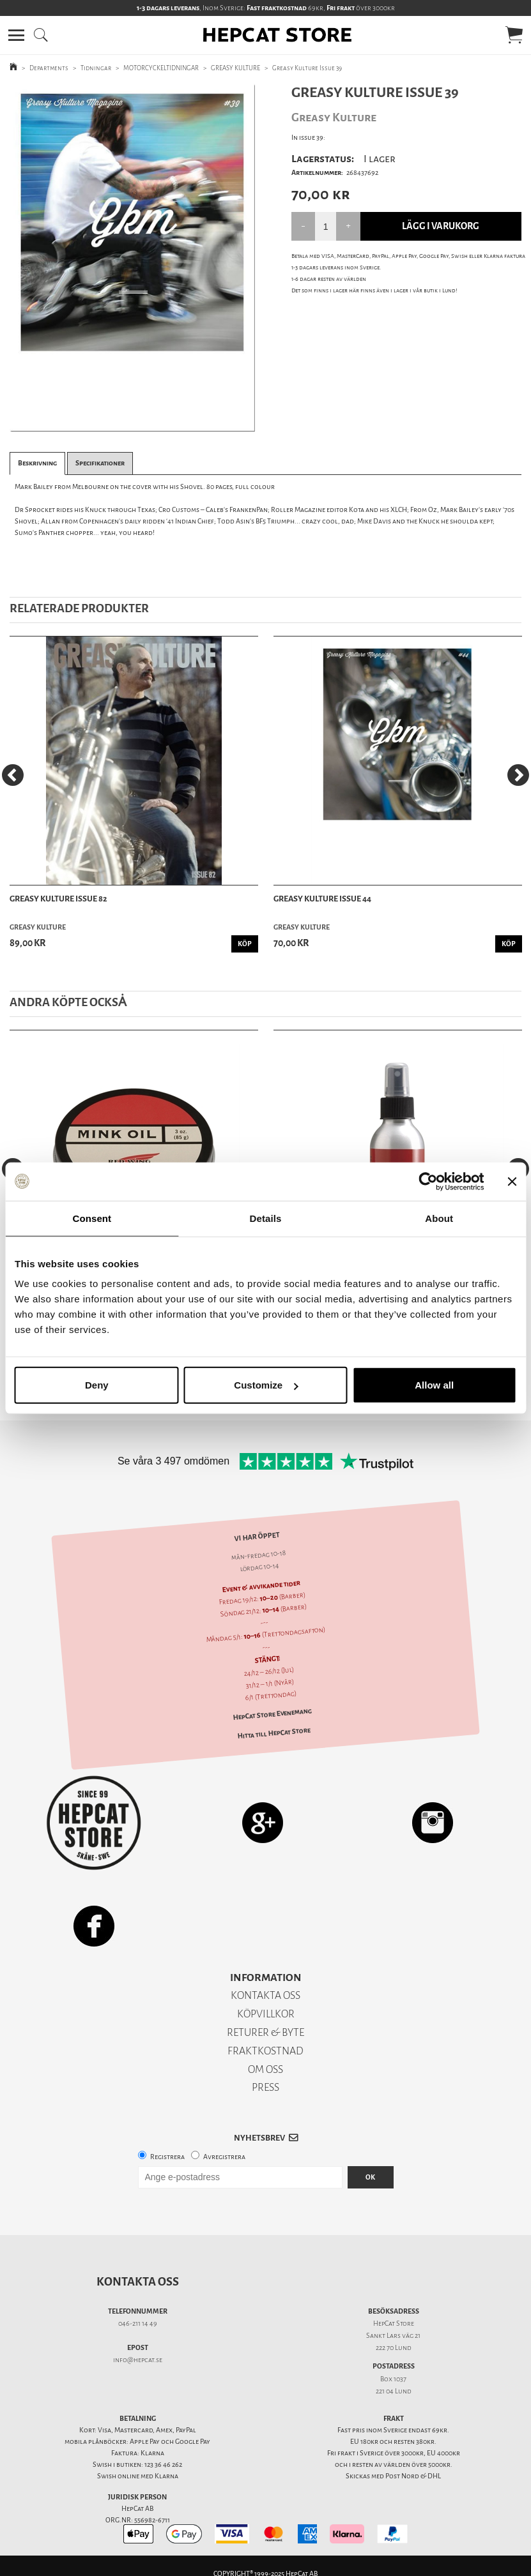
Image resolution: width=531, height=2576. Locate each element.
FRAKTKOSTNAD (265, 2051)
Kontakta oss (137, 2281)
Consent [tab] (91, 1217)
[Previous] (13, 775)
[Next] (518, 775)
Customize (266, 1385)
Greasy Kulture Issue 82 (58, 898)
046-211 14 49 (137, 2323)
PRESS (265, 2087)
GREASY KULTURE (235, 68)
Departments (48, 68)
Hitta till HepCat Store (274, 1733)
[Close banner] (511, 1181)
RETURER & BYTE (265, 2032)
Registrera (167, 2157)
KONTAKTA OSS (265, 1995)
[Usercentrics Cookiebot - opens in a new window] (428, 1181)
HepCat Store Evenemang (272, 1714)
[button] (16, 35)
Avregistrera (224, 2157)
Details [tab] (266, 1217)
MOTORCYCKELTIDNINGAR (161, 68)
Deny (97, 1385)
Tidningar (96, 68)
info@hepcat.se (137, 2360)
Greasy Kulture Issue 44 (322, 898)
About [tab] (439, 1217)
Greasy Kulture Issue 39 (307, 68)
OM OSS (265, 2069)
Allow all (434, 1385)
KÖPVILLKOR (266, 2014)
